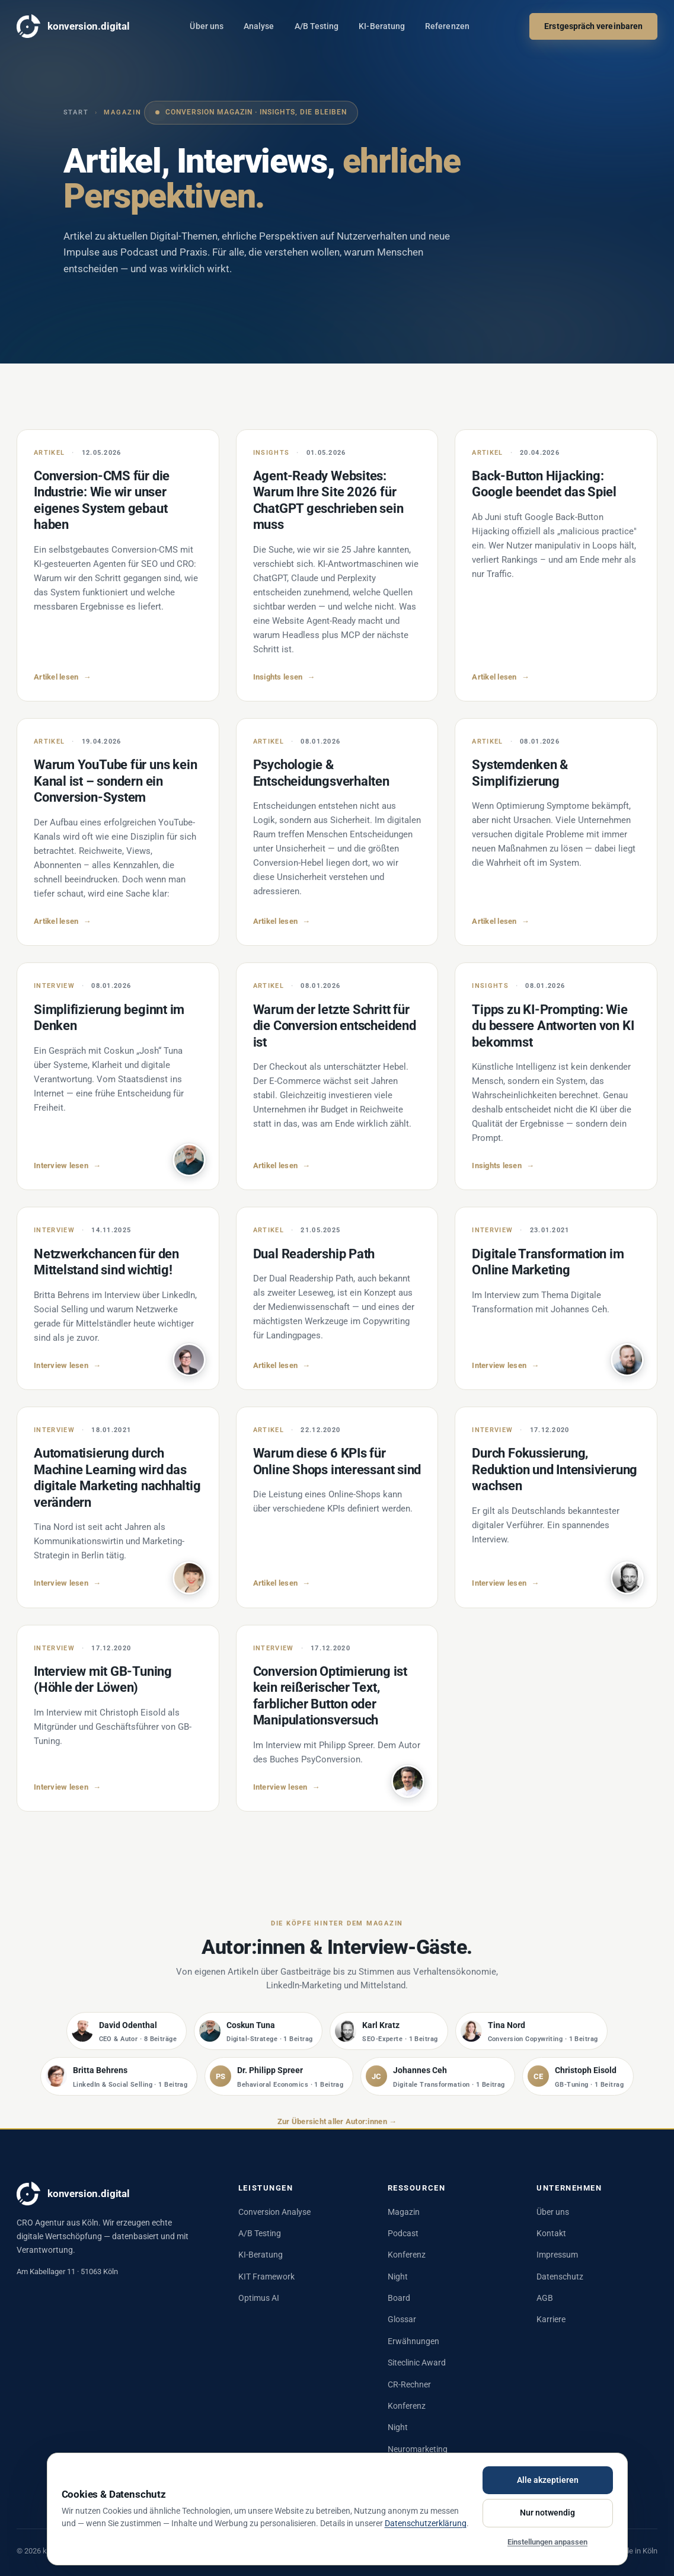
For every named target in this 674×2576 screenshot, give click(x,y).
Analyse (259, 26)
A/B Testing (317, 26)
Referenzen (447, 26)
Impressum (557, 2254)
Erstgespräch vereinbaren (593, 26)
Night (398, 2276)
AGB (544, 2298)
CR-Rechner (409, 2384)
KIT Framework (266, 2276)
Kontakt (551, 2233)
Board (399, 2298)
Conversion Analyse (274, 2212)
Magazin (404, 2212)
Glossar (402, 2319)
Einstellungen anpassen (547, 2541)
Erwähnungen (413, 2341)
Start (76, 112)
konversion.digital (73, 26)
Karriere (551, 2319)
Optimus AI (258, 2298)
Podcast (403, 2233)
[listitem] (126, 2039)
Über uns (206, 26)
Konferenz (407, 2254)
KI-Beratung (382, 26)
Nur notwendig (547, 2512)
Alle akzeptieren (548, 2480)
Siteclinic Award (417, 2362)
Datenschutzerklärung (426, 2523)
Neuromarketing (418, 2449)
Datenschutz (559, 2276)
